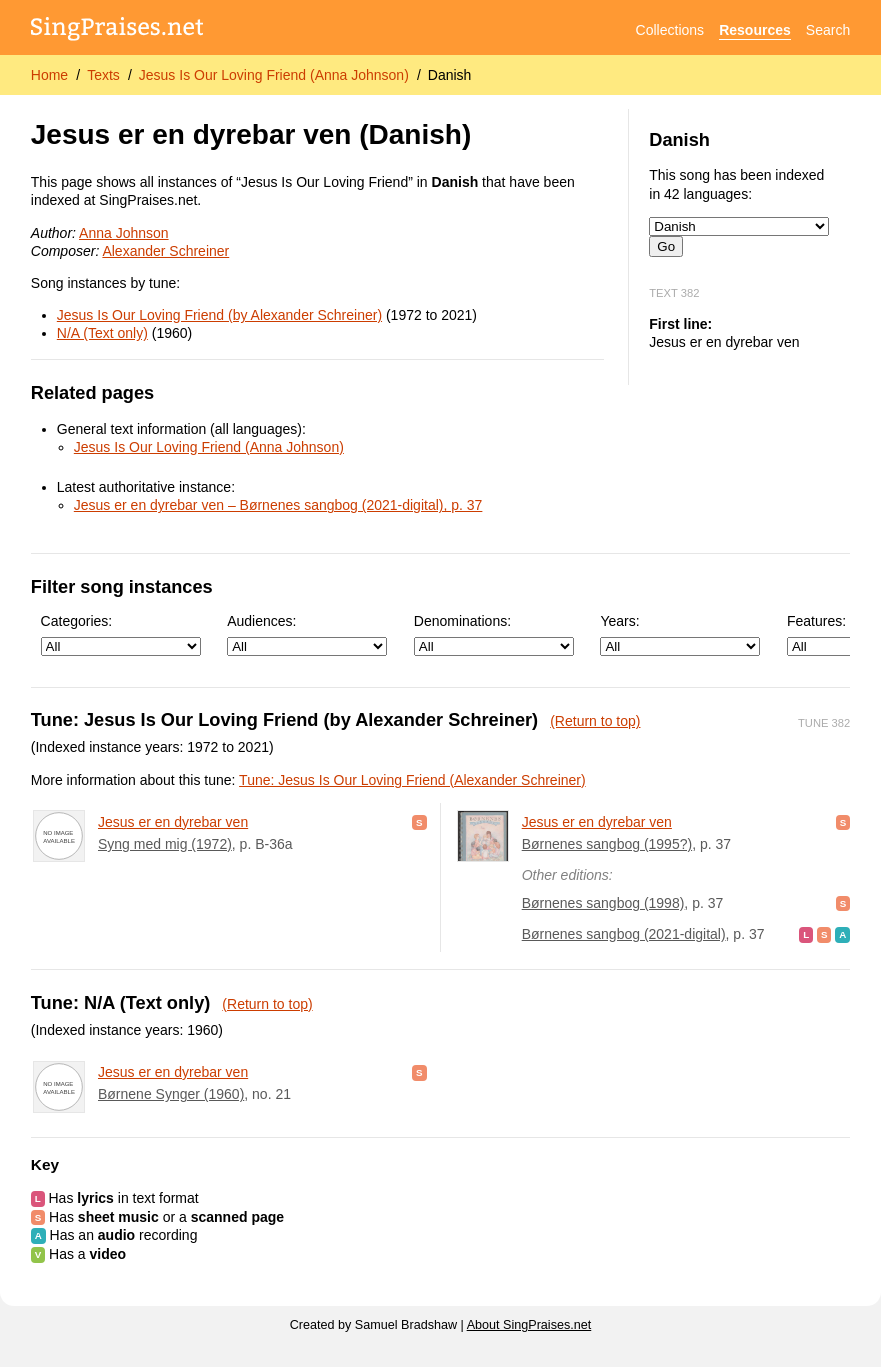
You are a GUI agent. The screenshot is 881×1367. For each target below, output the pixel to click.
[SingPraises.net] (117, 30)
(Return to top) (595, 721)
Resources (755, 30)
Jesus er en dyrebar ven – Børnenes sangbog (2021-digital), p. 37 (278, 505)
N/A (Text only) (102, 333)
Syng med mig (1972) (165, 844)
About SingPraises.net (529, 1325)
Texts (103, 75)
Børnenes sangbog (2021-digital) (624, 934)
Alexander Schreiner (165, 251)
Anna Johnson (124, 233)
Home (49, 75)
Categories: (121, 634)
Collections (670, 30)
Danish (450, 75)
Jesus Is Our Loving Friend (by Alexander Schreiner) (219, 315)
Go (666, 246)
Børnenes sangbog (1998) (603, 903)
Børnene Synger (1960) (171, 1094)
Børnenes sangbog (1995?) (607, 844)
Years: (680, 634)
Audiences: (307, 634)
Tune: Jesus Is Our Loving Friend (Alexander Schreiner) (412, 780)
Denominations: (494, 634)
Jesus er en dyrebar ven (173, 822)
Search (828, 30)
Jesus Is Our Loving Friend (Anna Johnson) (274, 75)
